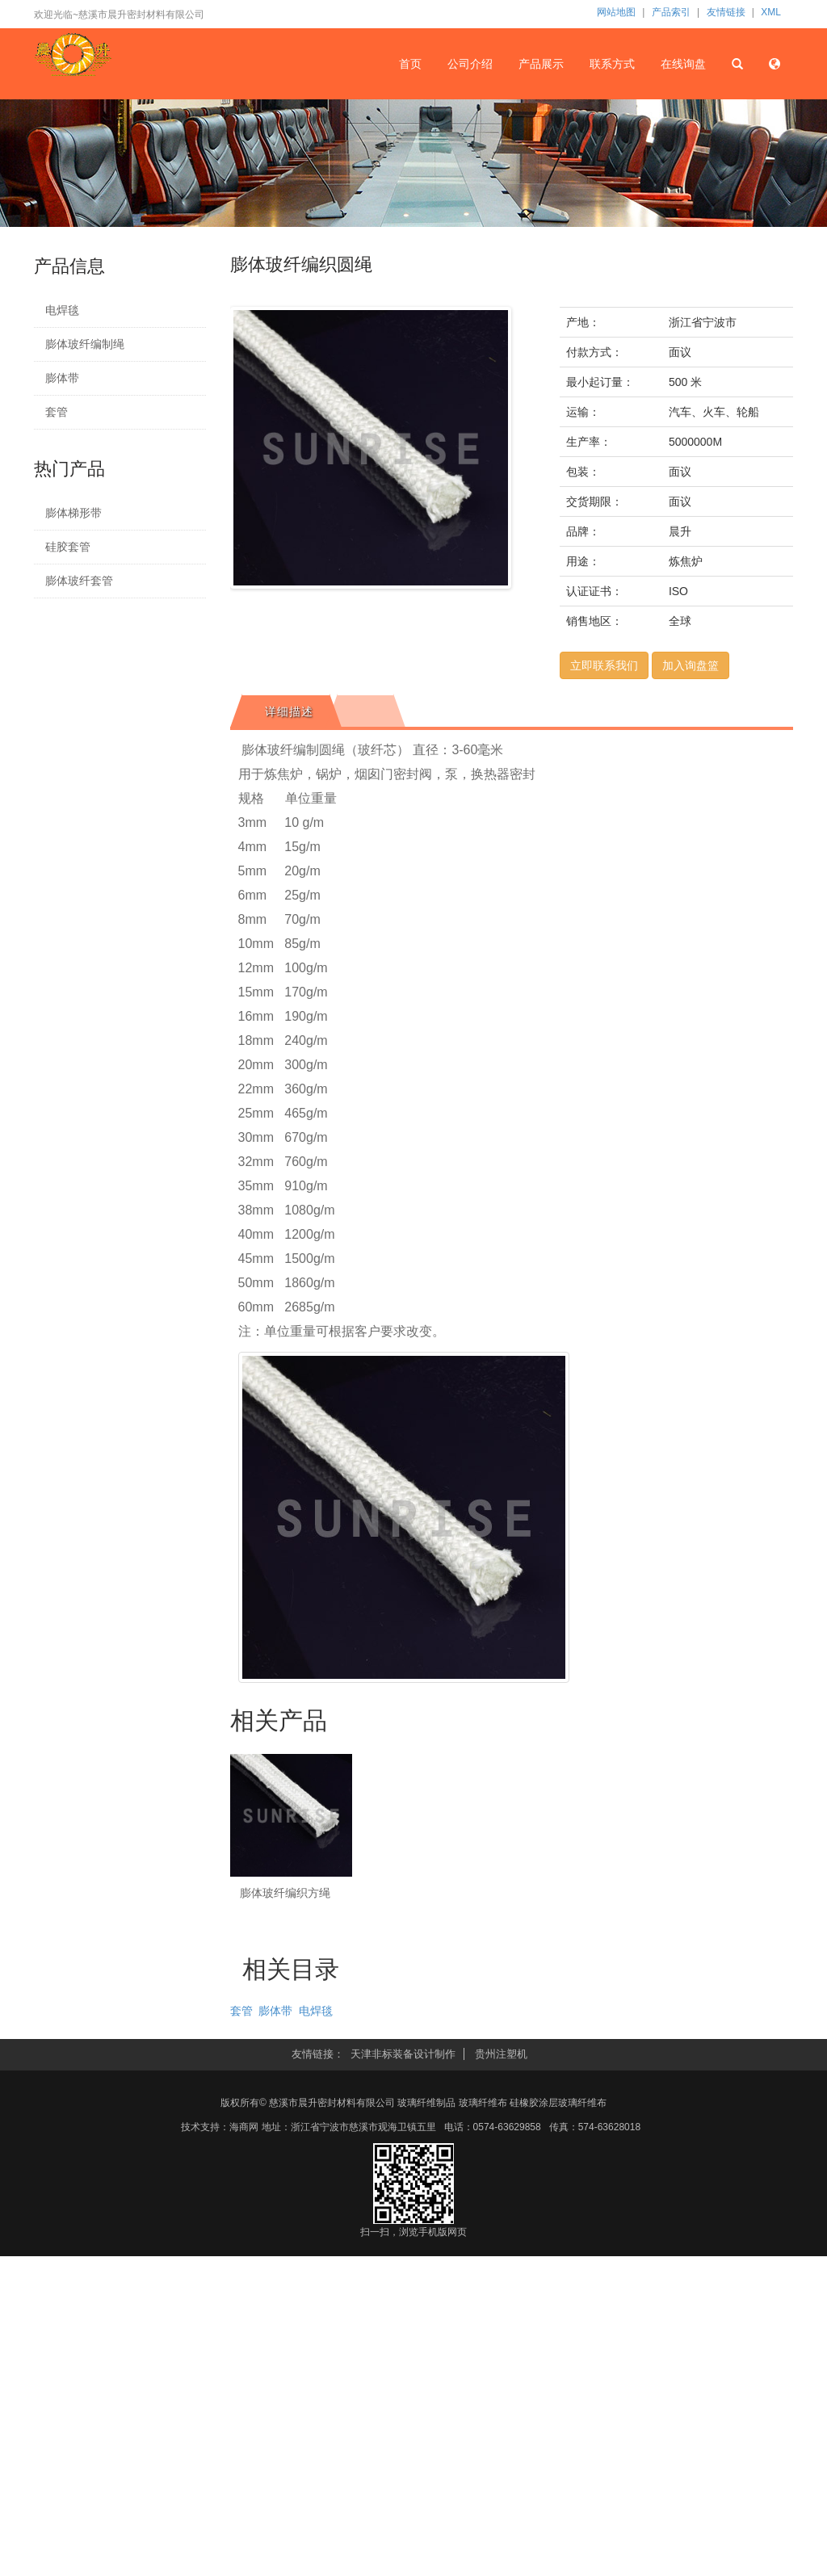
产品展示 (542, 63)
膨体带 (62, 377)
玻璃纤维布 (483, 2102)
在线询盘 (683, 63)
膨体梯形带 (73, 512)
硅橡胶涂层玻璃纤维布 (558, 2102)
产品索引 (671, 12)
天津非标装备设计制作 (403, 2054)
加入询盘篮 (690, 665)
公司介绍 (470, 63)
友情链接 (726, 12)
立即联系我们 (604, 665)
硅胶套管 (67, 546)
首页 (411, 63)
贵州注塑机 (501, 2054)
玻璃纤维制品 (426, 2102)
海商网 (243, 2127)
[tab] (286, 711)
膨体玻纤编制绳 (84, 344)
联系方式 (612, 63)
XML (771, 12)
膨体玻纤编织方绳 (285, 1892)
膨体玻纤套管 (79, 580)
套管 (56, 411)
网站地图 (616, 12)
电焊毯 (62, 310)
